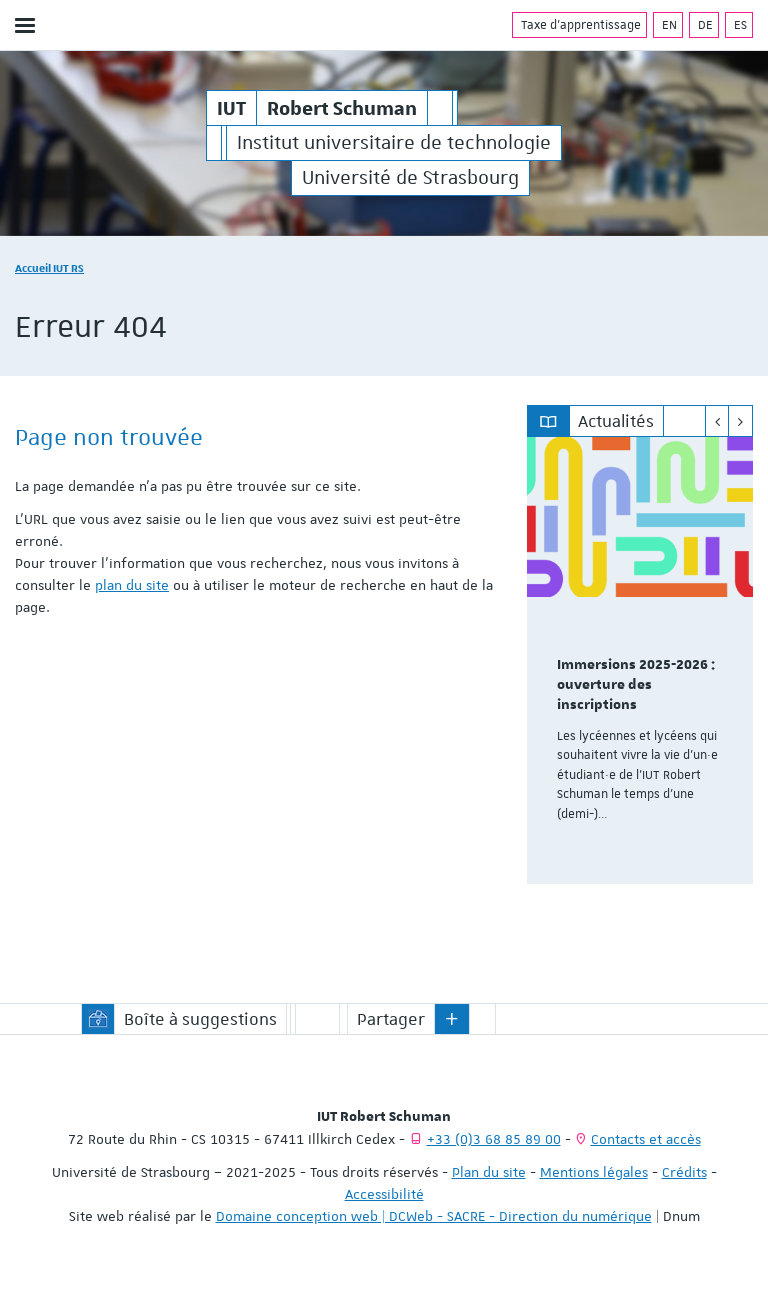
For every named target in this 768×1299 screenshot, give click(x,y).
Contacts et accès (646, 1139)
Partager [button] (391, 1019)
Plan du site (489, 1172)
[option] (640, 660)
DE (704, 25)
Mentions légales (594, 1172)
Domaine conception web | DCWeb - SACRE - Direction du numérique (434, 1216)
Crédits (684, 1172)
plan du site (132, 585)
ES (739, 25)
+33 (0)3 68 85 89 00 (494, 1139)
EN (668, 25)
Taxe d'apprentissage (579, 25)
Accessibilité (384, 1194)
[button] (452, 1019)
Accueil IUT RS (49, 267)
